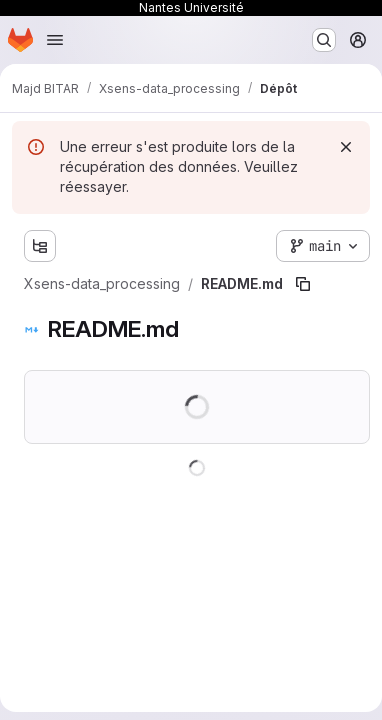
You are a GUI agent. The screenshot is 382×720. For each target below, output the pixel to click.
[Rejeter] (346, 147)
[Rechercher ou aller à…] (324, 40)
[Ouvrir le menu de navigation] (55, 40)
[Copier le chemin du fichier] (303, 284)
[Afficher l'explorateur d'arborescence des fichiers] (40, 246)
